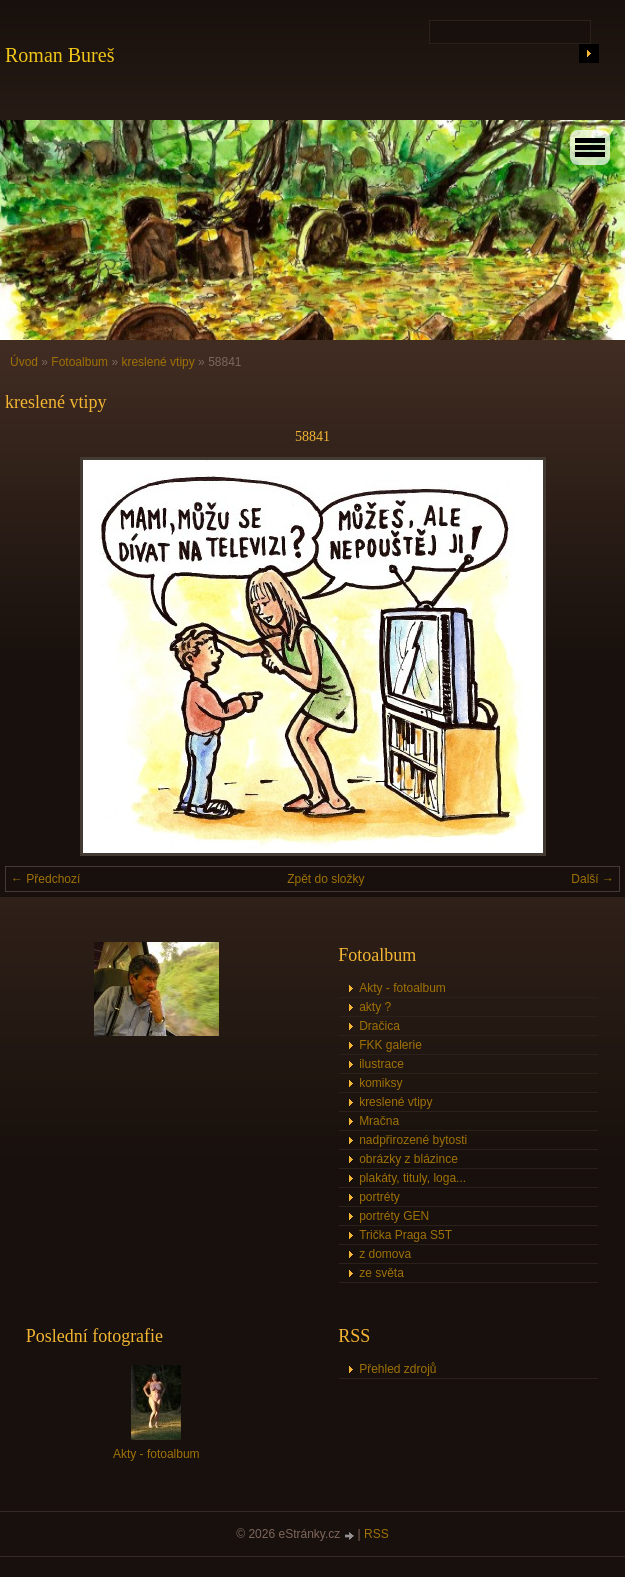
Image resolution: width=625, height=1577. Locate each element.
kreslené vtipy (157, 362)
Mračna (379, 1121)
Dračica (379, 1026)
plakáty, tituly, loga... (412, 1178)
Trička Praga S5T (405, 1235)
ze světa (381, 1273)
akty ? (375, 1007)
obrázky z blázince (408, 1159)
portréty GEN (394, 1216)
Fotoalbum (79, 362)
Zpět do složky (325, 879)
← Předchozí (45, 879)
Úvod (24, 362)
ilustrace (381, 1064)
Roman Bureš (59, 55)
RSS (376, 1534)
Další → (592, 879)
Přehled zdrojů (397, 1369)
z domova (385, 1254)
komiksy (380, 1083)
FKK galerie (390, 1045)
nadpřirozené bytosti (413, 1140)
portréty (379, 1197)
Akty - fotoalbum (402, 988)
